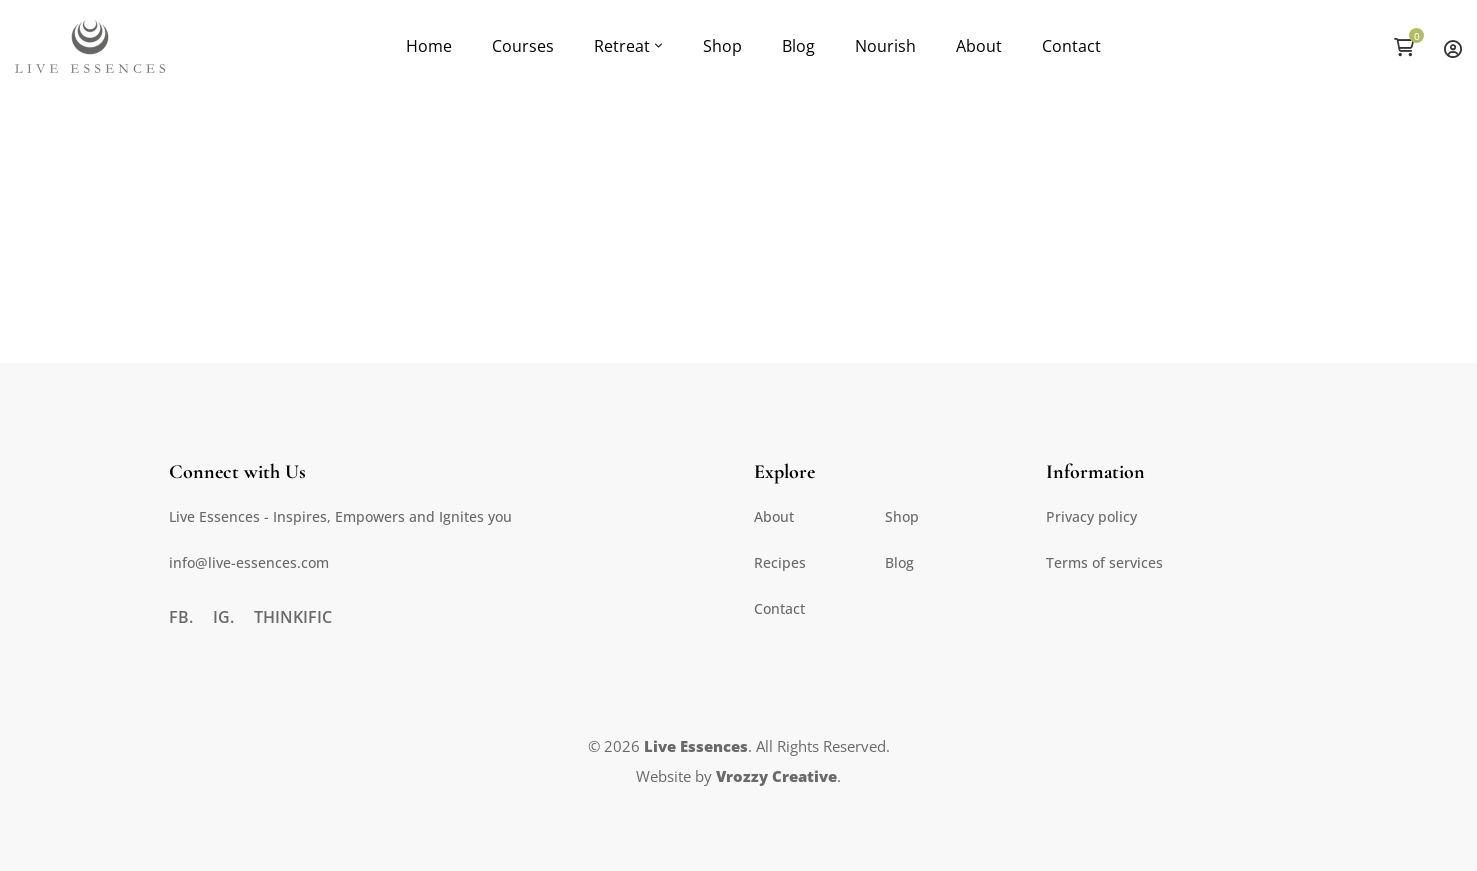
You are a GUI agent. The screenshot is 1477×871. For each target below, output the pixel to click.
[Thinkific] (293, 617)
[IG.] (223, 617)
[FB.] (181, 617)
